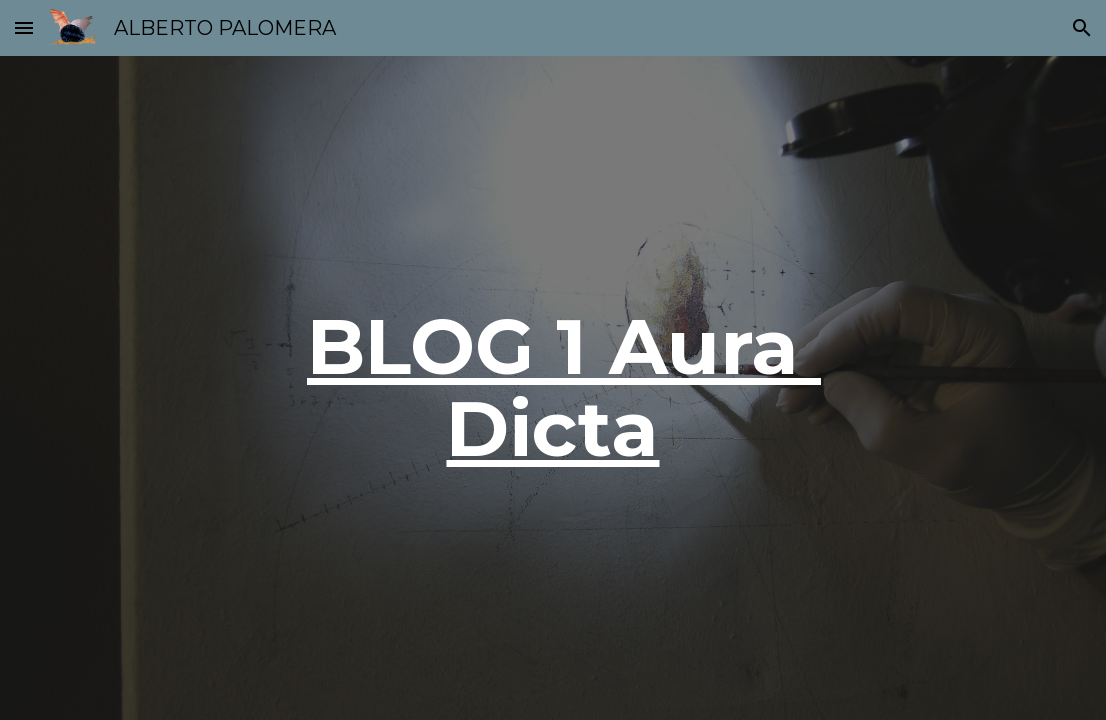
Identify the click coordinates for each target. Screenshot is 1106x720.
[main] (553, 388)
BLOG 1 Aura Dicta (564, 387)
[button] (24, 27)
